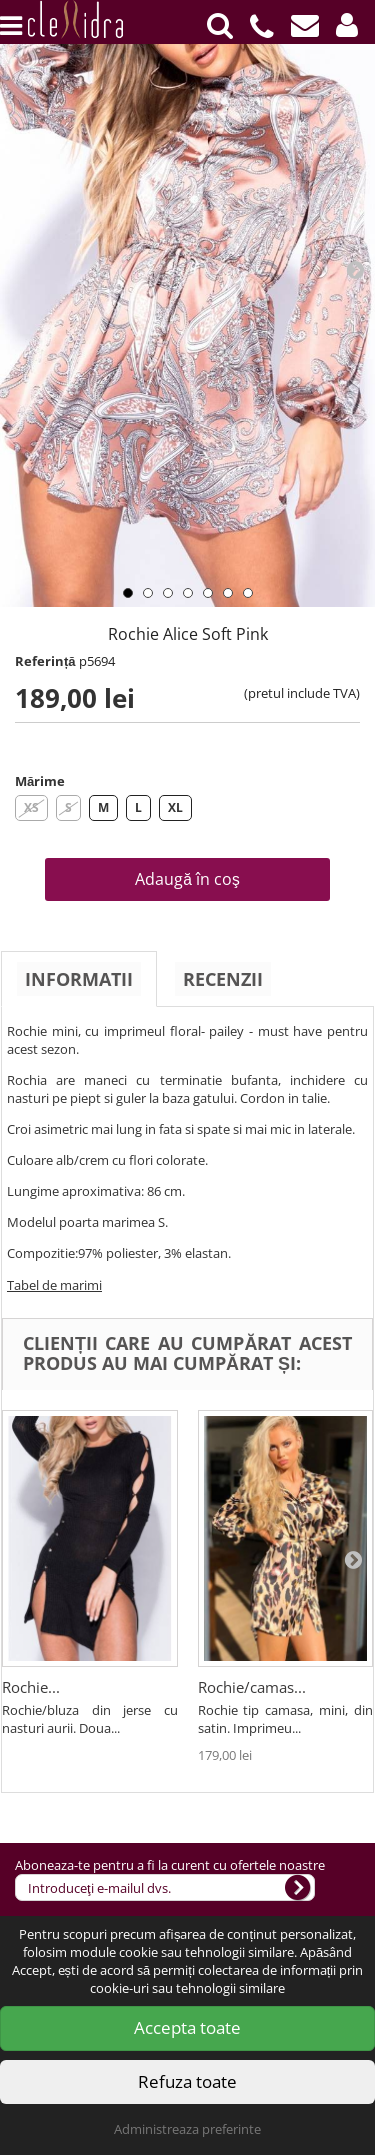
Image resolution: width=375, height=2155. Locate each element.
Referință (45, 661)
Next (355, 269)
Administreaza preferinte (187, 2129)
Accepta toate (187, 2027)
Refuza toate (187, 2081)
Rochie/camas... (252, 1687)
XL (175, 807)
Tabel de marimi (54, 1285)
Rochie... (31, 1687)
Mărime (40, 781)
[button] (347, 25)
